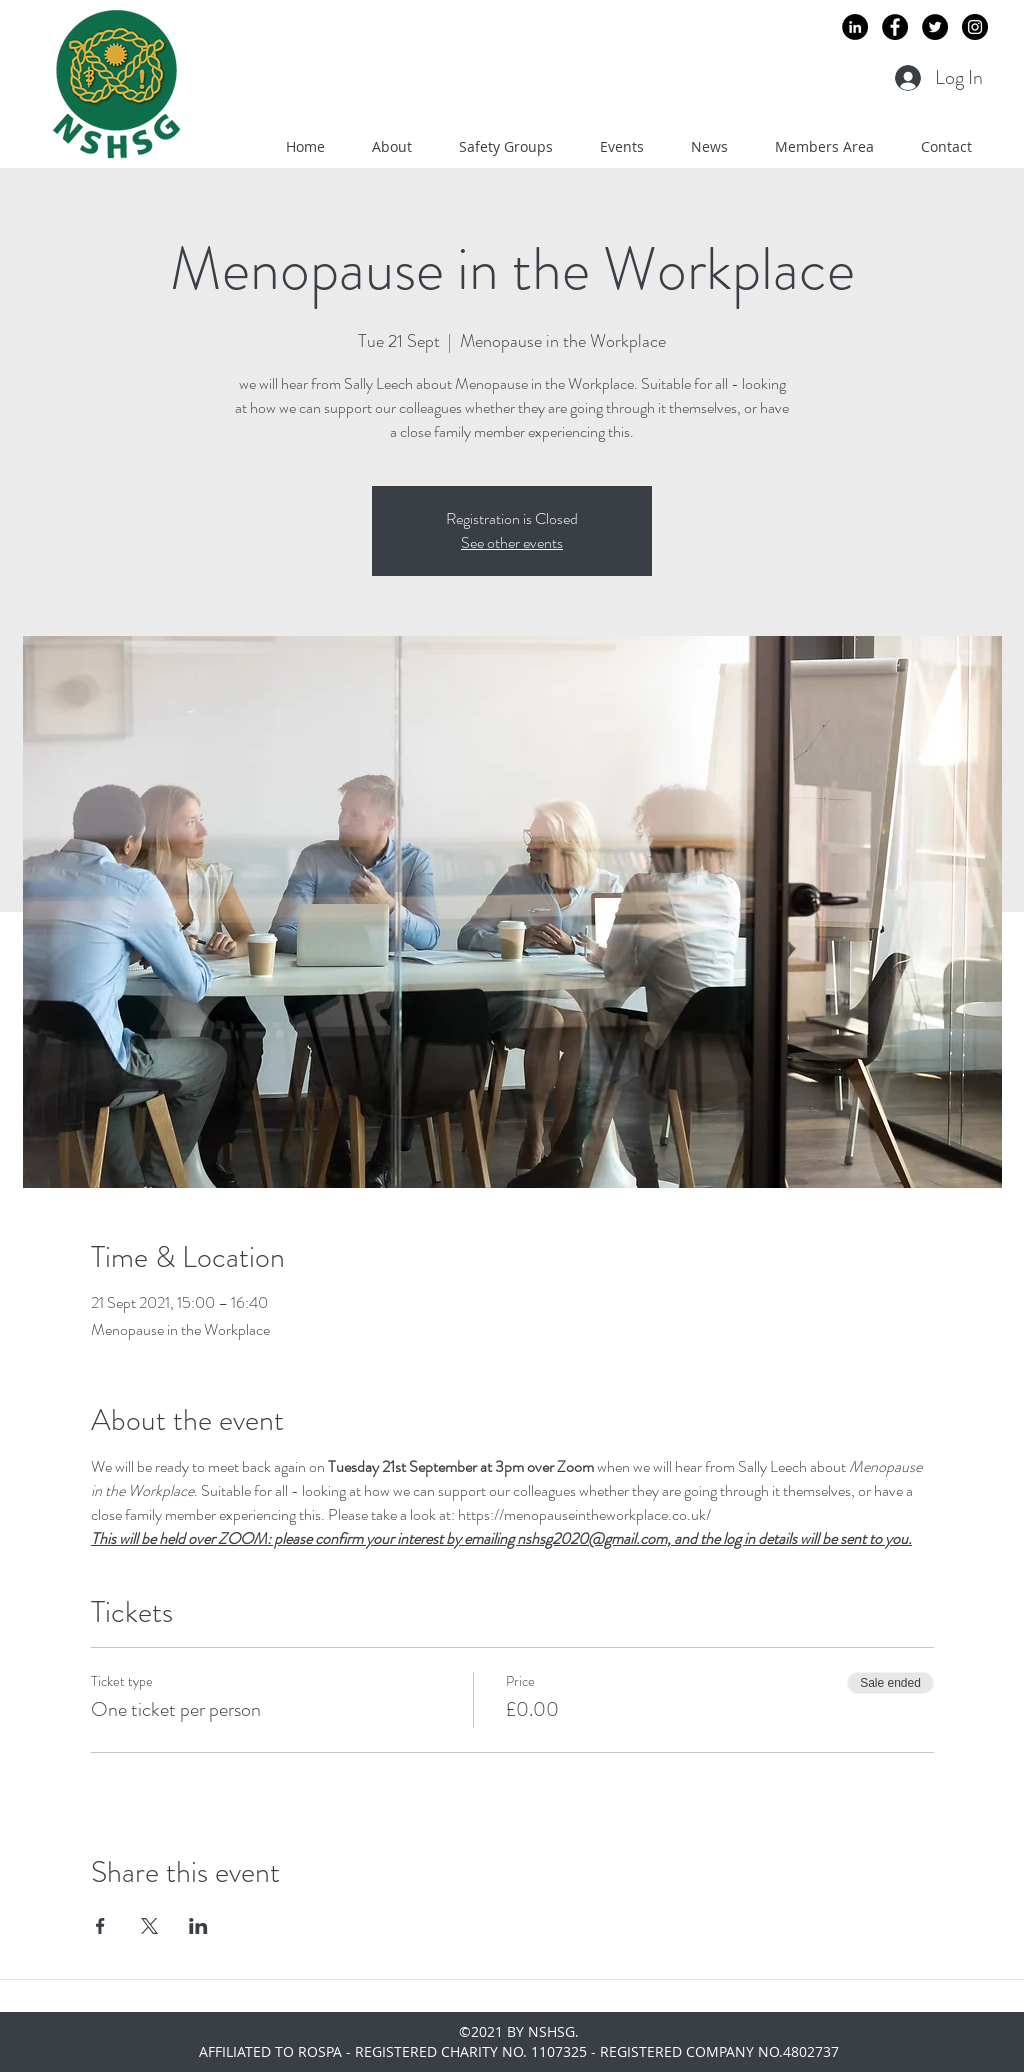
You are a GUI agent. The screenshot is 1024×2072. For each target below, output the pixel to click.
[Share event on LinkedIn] (198, 1926)
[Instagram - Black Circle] (975, 27)
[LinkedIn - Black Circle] (855, 27)
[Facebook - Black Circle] (895, 27)
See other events (512, 542)
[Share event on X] (149, 1926)
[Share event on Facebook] (100, 1926)
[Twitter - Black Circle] (935, 27)
